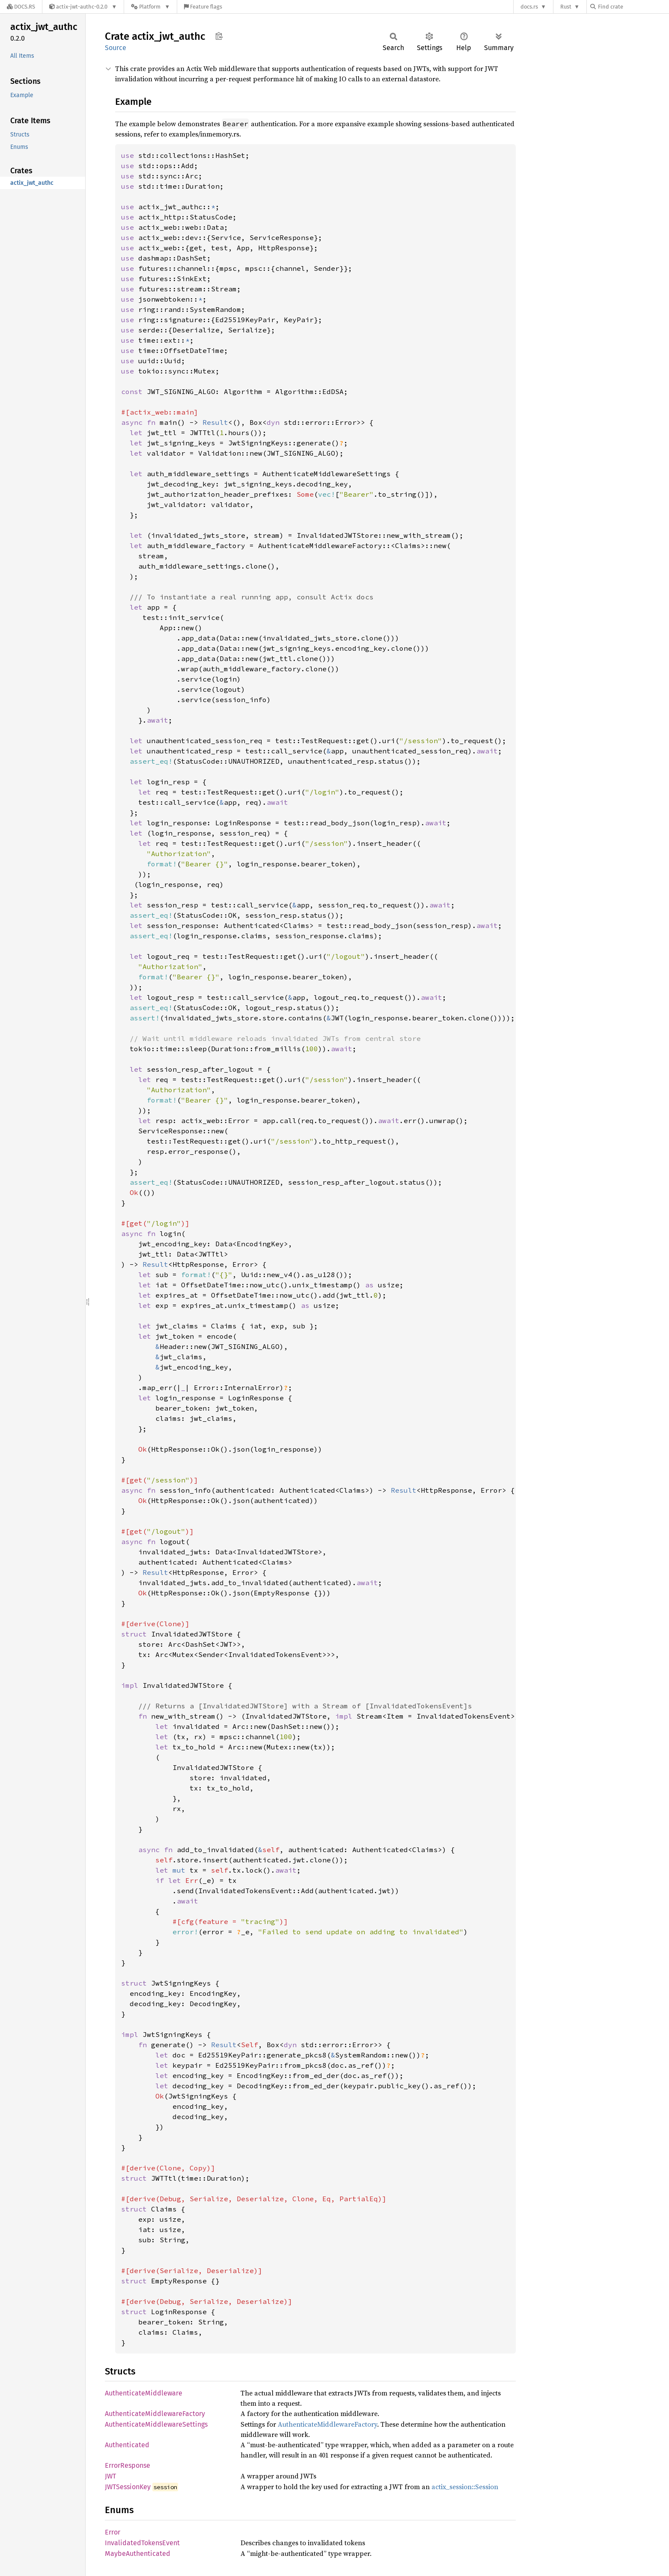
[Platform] (150, 6)
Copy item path (219, 36)
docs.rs (529, 6)
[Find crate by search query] (633, 6)
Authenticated (127, 2445)
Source (115, 48)
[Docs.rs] (21, 6)
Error (112, 2532)
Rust (565, 6)
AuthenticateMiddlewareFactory (155, 2414)
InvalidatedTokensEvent (142, 2543)
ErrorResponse (127, 2465)
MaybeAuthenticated (137, 2553)
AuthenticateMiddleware (143, 2393)
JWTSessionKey (128, 2487)
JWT (110, 2476)
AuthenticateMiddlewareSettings (156, 2424)
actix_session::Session (464, 2486)
